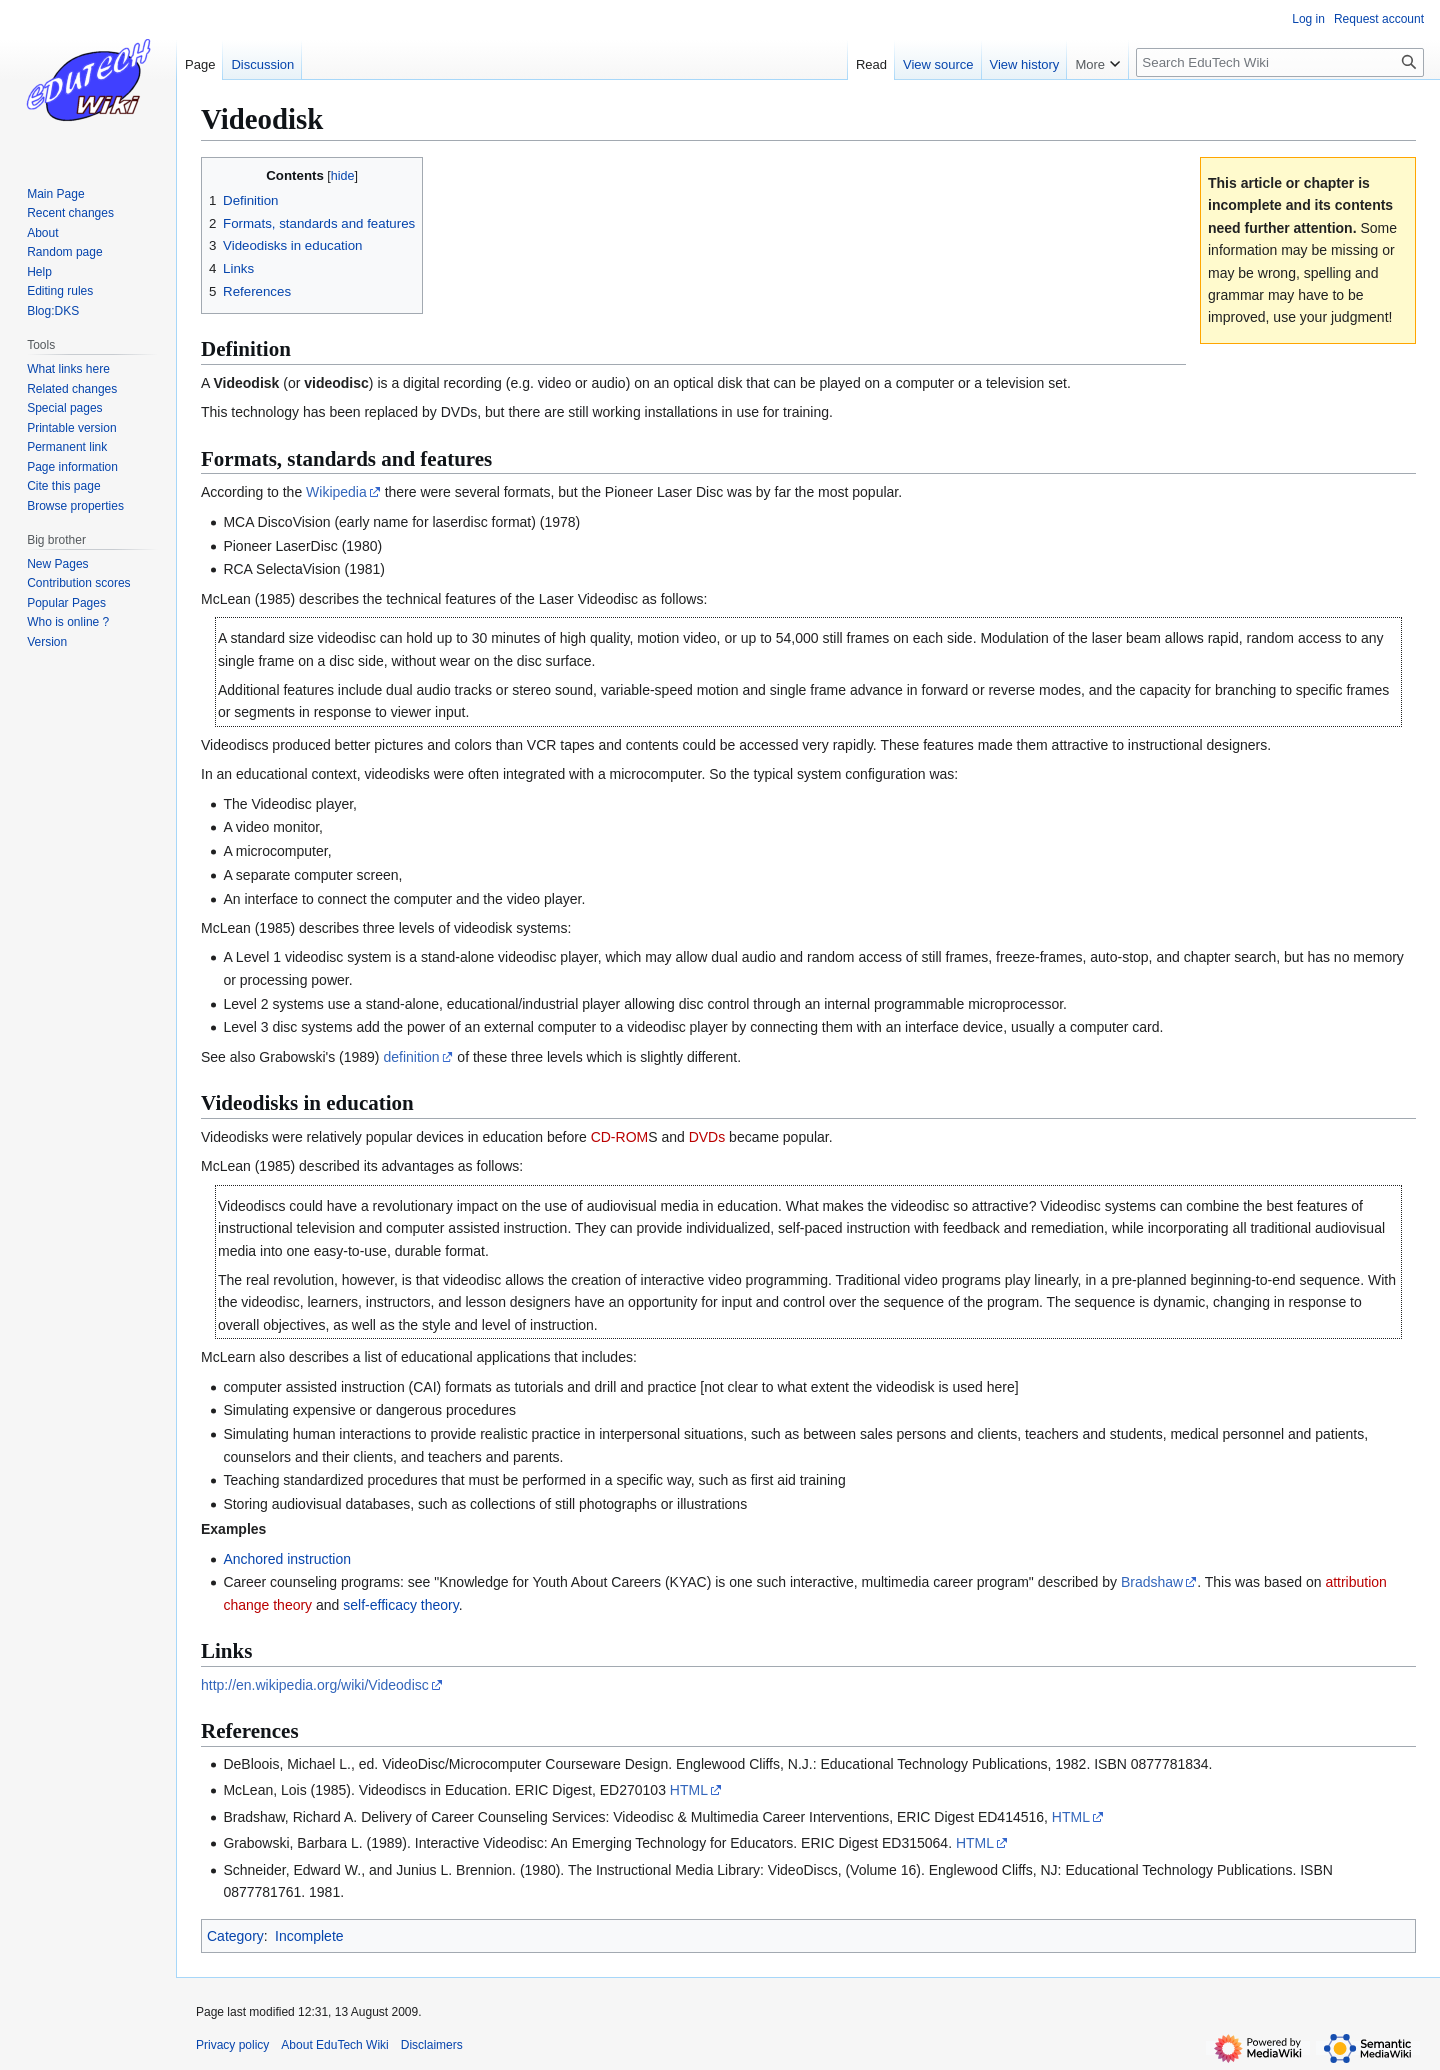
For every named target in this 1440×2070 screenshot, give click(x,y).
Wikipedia (336, 492)
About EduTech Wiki (334, 2045)
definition (411, 1057)
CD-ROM (620, 1137)
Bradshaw (1152, 1582)
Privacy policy (232, 2045)
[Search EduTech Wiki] (1280, 62)
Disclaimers (432, 2045)
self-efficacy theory (400, 1605)
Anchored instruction (287, 1559)
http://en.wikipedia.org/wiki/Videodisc (315, 1685)
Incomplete (309, 1936)
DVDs (707, 1137)
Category (235, 1936)
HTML (689, 1790)
